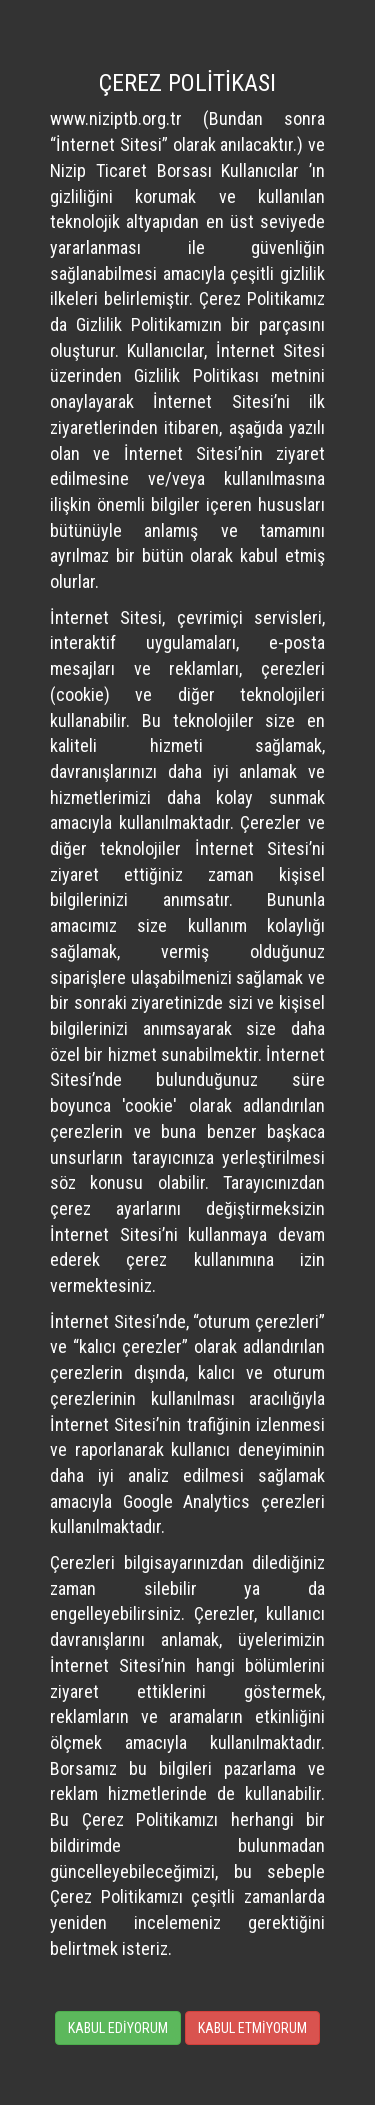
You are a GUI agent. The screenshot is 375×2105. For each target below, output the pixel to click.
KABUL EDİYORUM (118, 2028)
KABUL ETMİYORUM (252, 2028)
